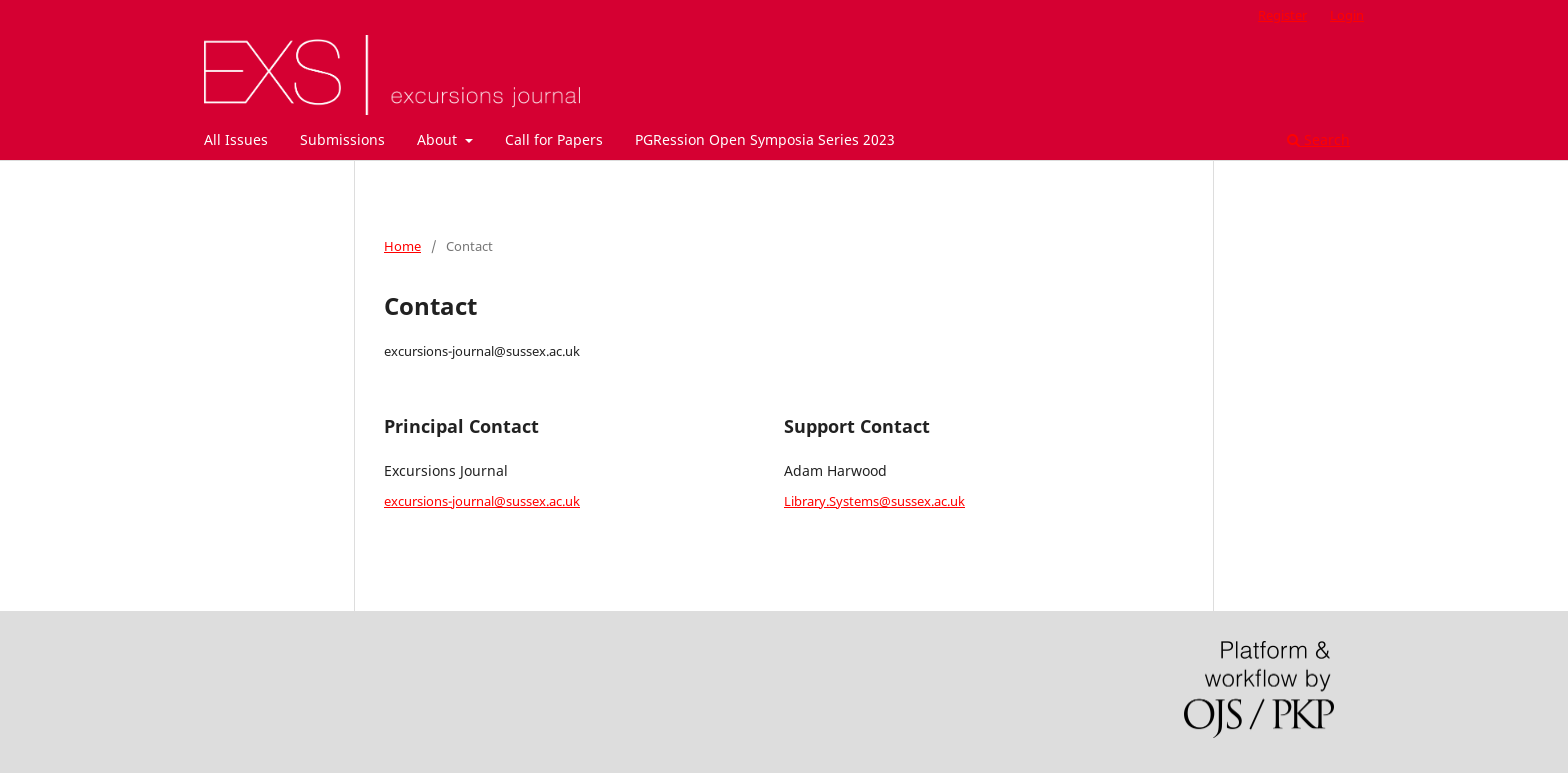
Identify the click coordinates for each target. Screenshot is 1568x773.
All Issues (236, 139)
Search (1318, 139)
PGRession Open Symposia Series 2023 (765, 139)
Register (1282, 15)
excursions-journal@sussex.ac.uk (482, 501)
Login (1347, 15)
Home (402, 246)
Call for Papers (554, 139)
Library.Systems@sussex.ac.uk (874, 501)
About (439, 139)
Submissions (342, 139)
